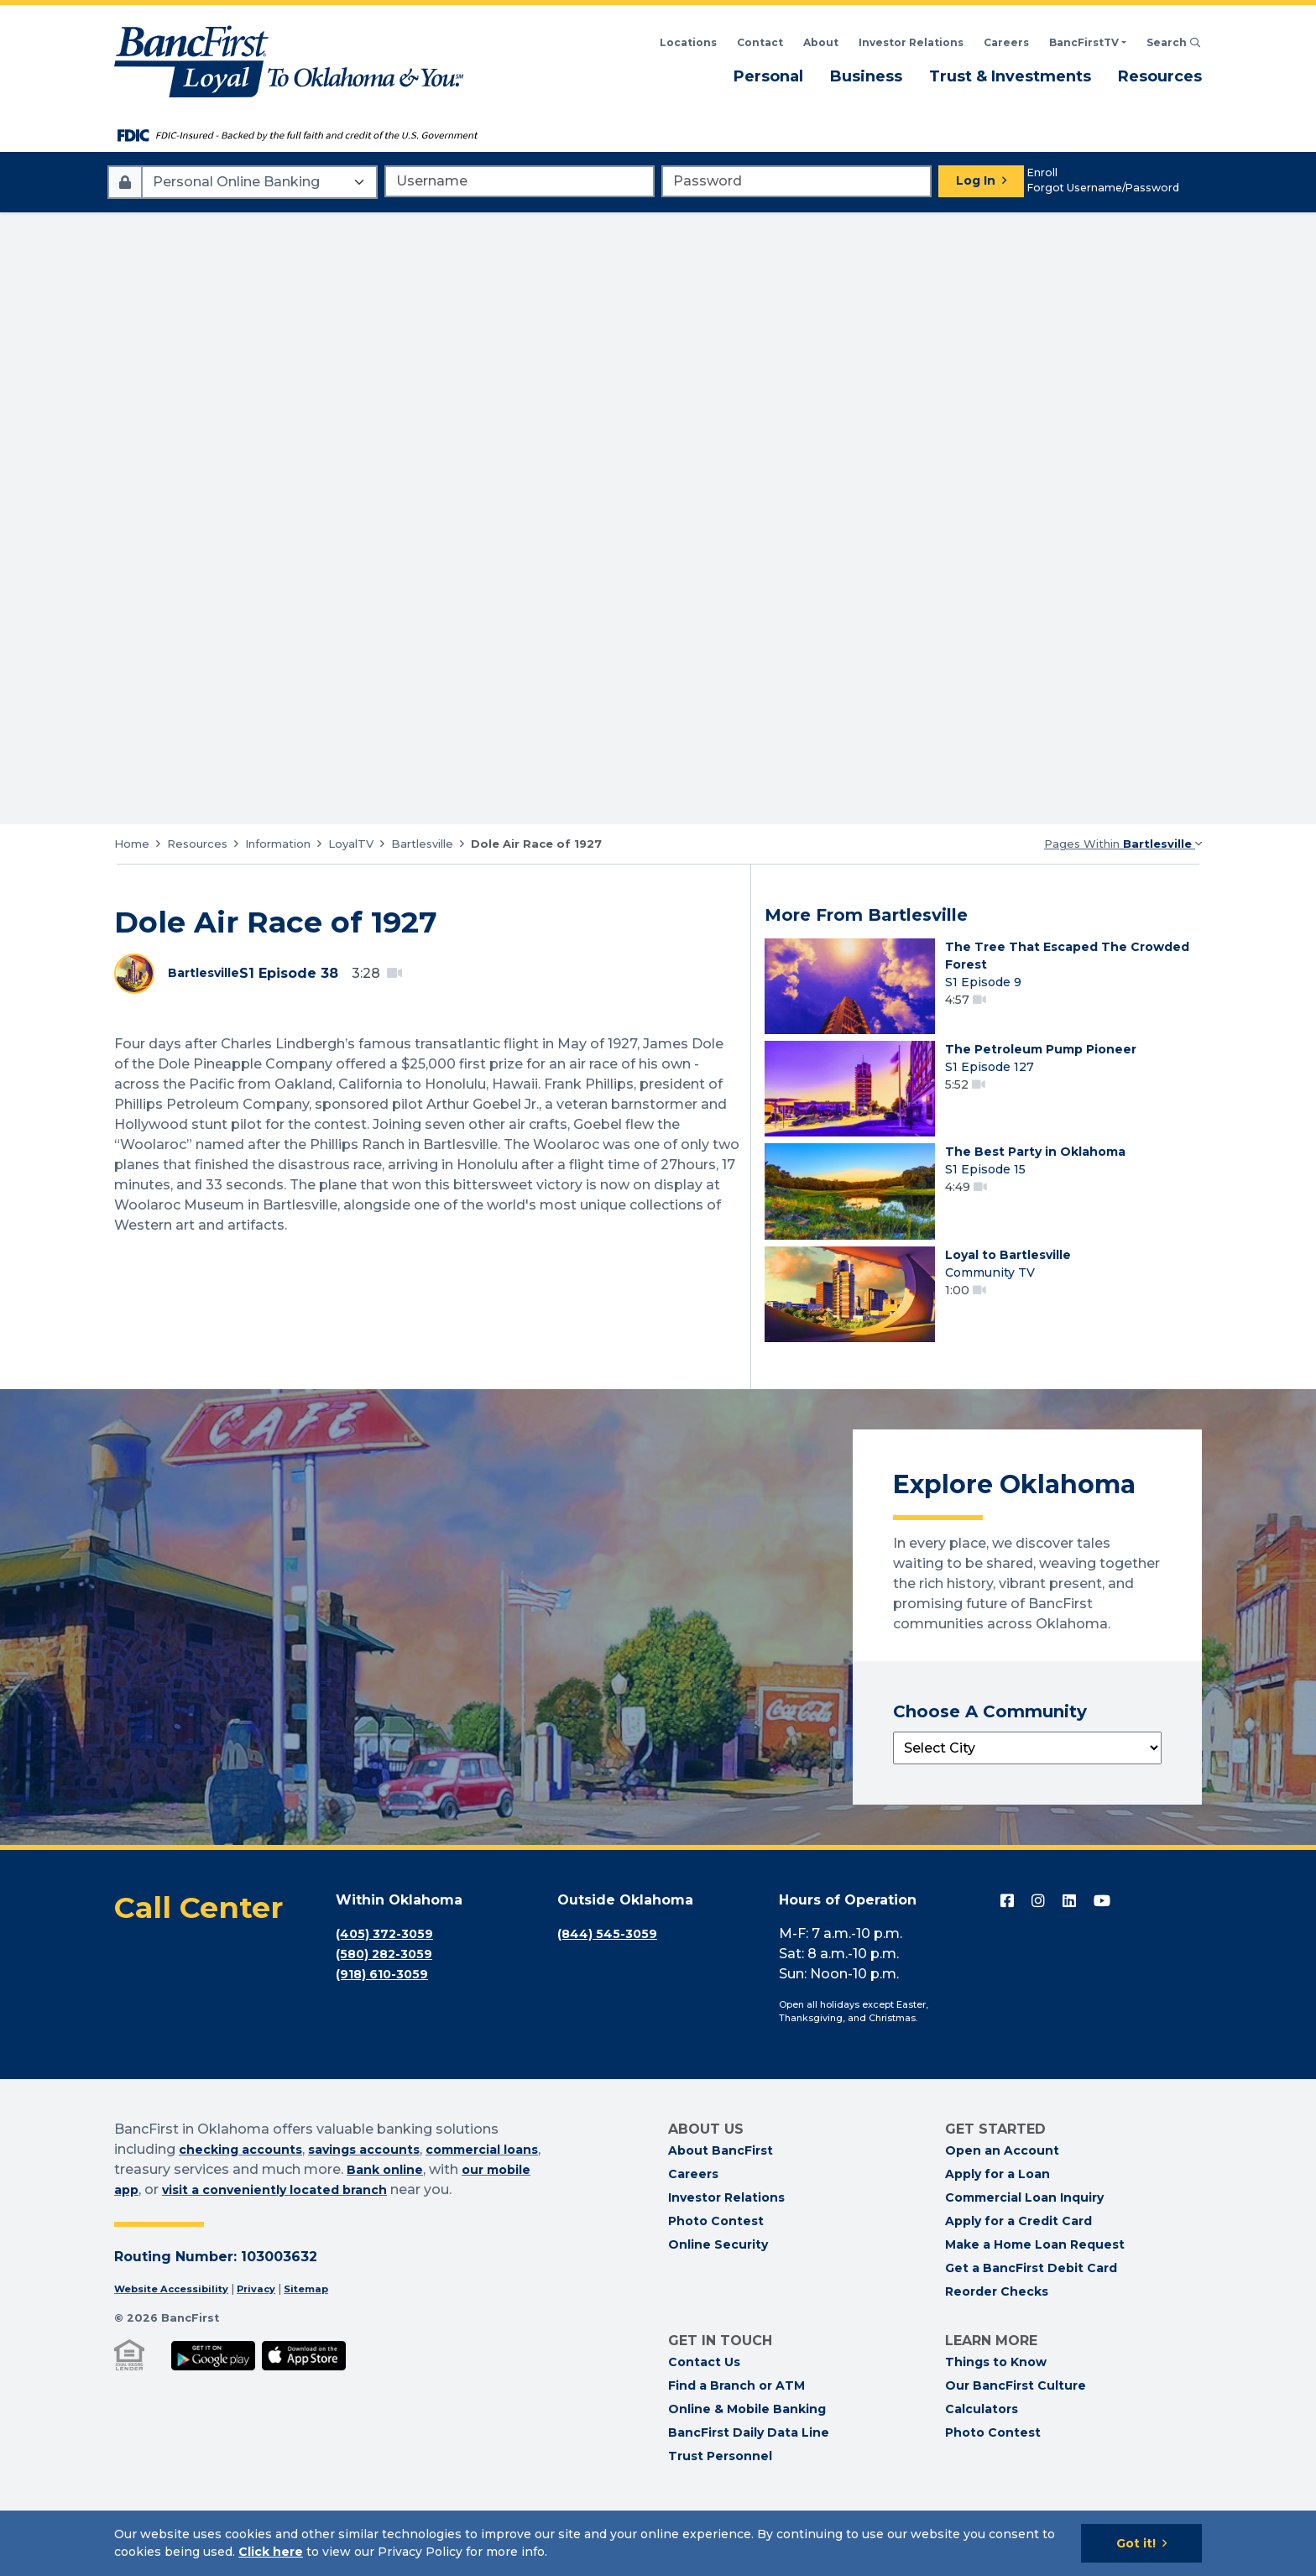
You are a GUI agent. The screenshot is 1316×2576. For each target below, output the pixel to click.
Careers (1006, 42)
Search (1174, 42)
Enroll (1042, 172)
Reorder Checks (996, 2358)
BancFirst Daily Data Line (748, 2499)
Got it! (1136, 2543)
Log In (975, 180)
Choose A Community (990, 1779)
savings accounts (385, 2216)
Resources (1160, 75)
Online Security (718, 2311)
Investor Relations (726, 2264)
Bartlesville (422, 843)
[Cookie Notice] (658, 2543)
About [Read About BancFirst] (820, 42)
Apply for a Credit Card (1018, 2288)
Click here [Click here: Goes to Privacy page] (270, 2551)
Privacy (273, 2355)
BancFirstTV (1084, 42)
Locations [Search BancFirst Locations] (688, 42)
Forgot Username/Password (1103, 187)
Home (131, 843)
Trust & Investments (1010, 75)
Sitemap (329, 2355)
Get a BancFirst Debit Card (1031, 2335)
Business (866, 75)
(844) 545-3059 (611, 2001)
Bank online (434, 2236)
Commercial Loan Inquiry (1024, 2264)
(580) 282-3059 (389, 2021)
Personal (768, 75)
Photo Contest (716, 2288)
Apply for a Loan (997, 2241)
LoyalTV (350, 843)
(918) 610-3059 (387, 2041)
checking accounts (247, 2216)
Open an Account (1002, 2217)
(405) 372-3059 (389, 2001)
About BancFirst (720, 2217)
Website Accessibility (178, 2355)
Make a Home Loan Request (1035, 2311)
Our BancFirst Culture (1015, 2452)
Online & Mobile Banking (747, 2476)
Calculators (981, 2476)
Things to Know (996, 2429)
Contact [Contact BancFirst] (760, 42)
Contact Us (704, 2429)
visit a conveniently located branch (346, 2257)
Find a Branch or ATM (736, 2452)
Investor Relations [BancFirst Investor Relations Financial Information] (911, 42)
